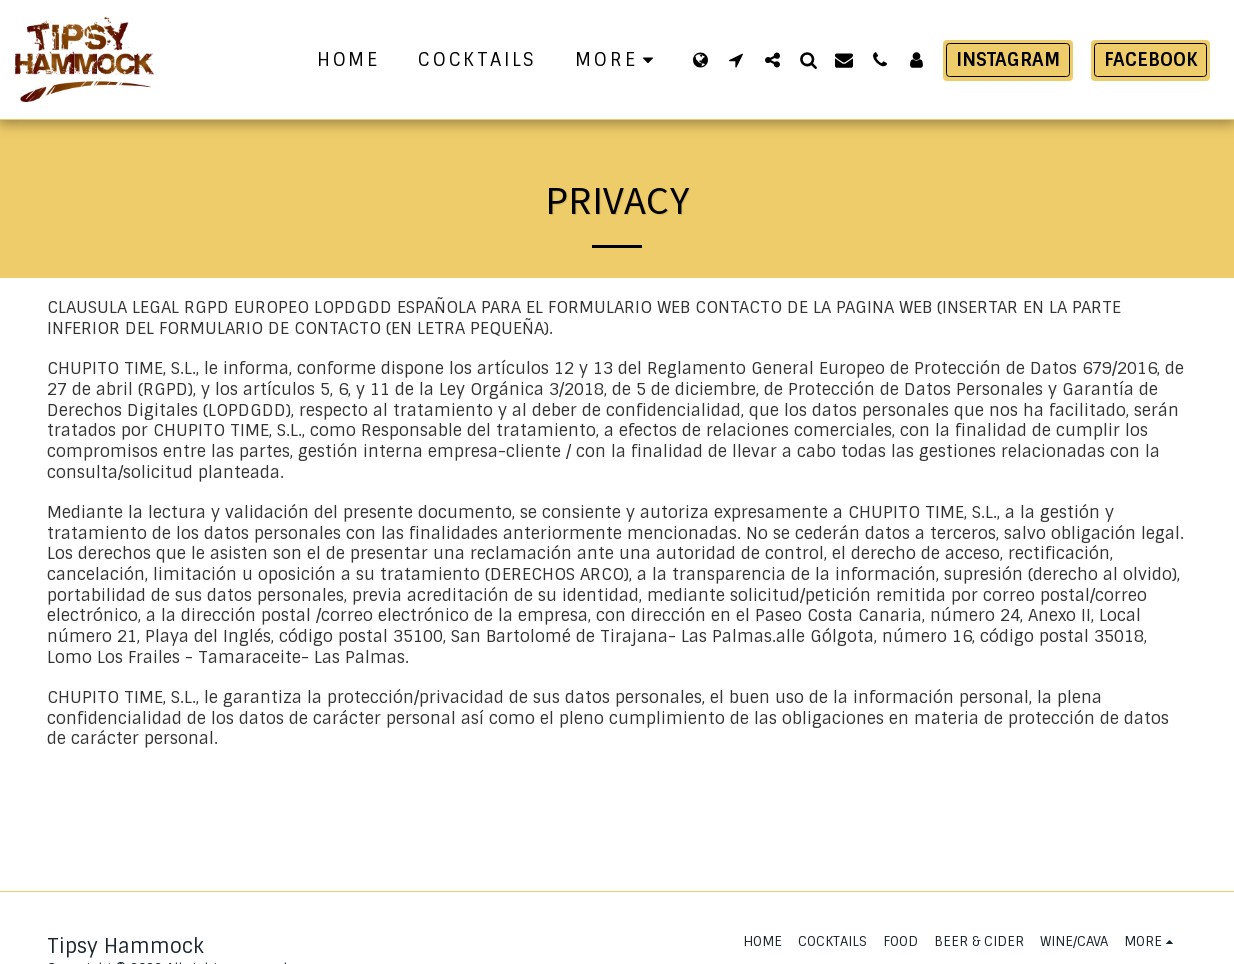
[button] (736, 59)
